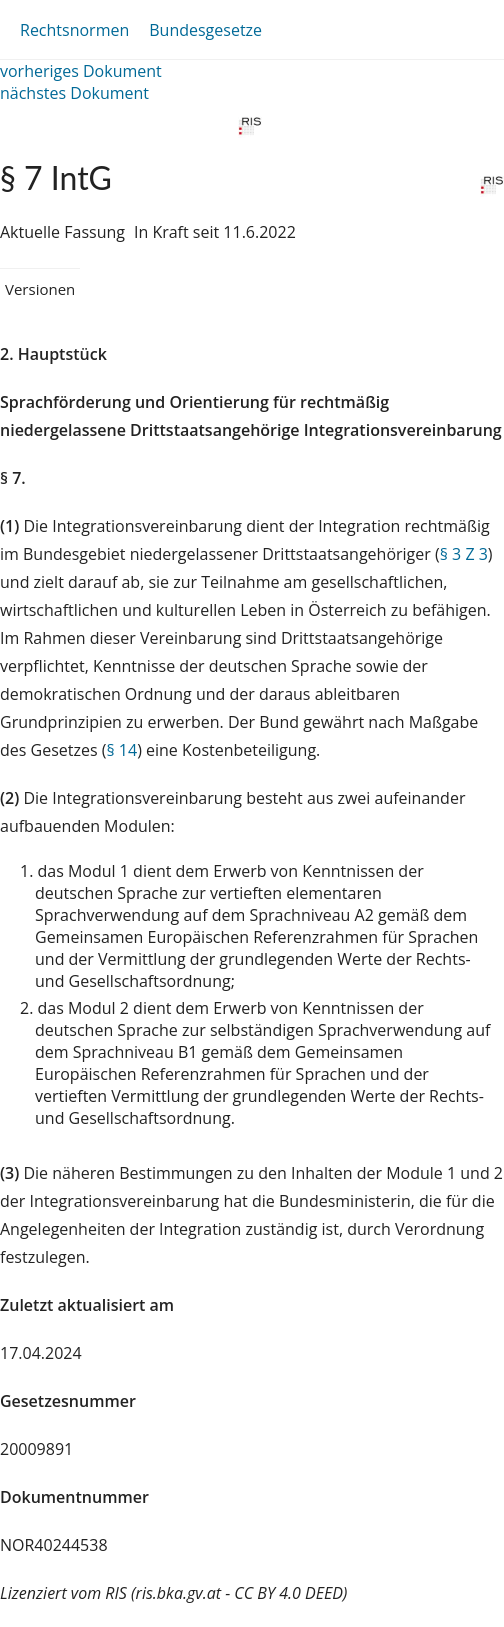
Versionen (40, 289)
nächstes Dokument (74, 93)
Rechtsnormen (74, 30)
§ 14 (121, 750)
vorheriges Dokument (81, 71)
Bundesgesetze (205, 30)
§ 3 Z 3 (464, 554)
